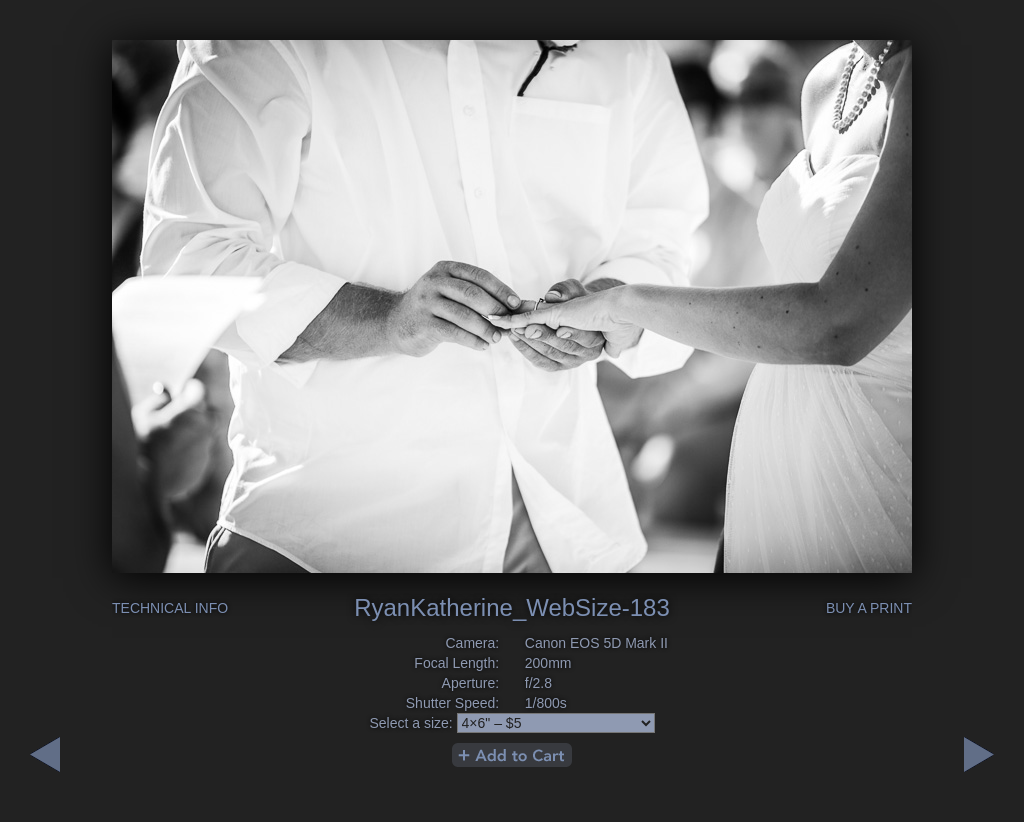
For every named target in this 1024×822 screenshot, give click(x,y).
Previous (979, 754)
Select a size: (410, 723)
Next (45, 754)
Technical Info (170, 608)
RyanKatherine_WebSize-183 (512, 607)
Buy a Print (869, 608)
